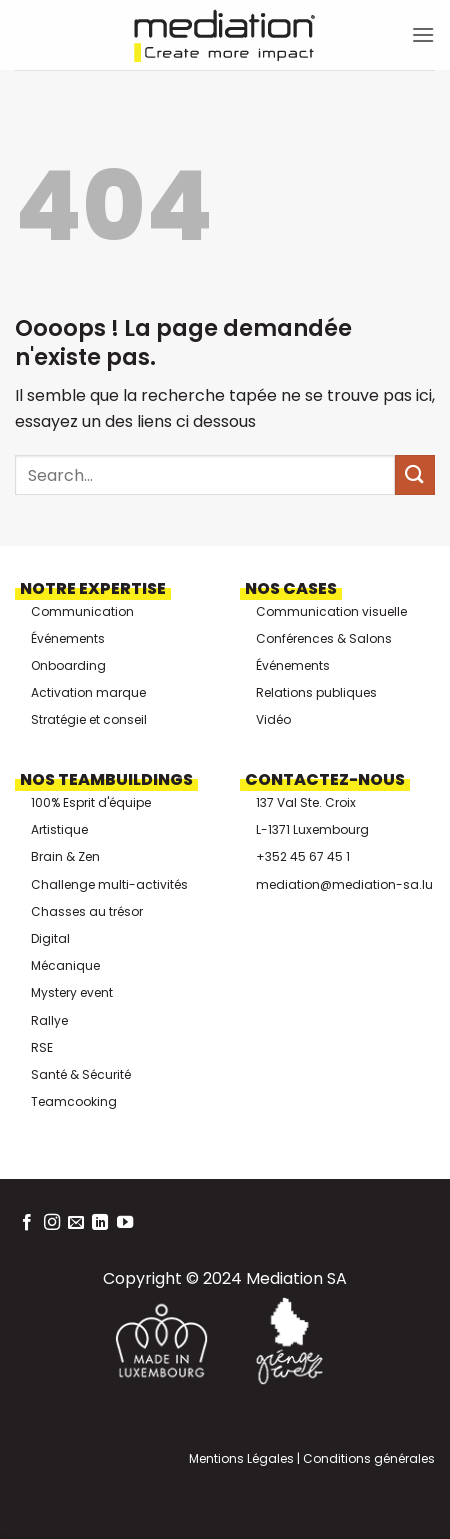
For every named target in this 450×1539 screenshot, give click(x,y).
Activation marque (88, 692)
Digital (50, 938)
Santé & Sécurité (81, 1074)
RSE (42, 1047)
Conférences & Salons (324, 638)
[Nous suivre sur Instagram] (52, 1223)
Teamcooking (74, 1101)
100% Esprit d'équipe (91, 802)
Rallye (49, 1020)
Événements (68, 638)
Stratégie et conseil (89, 719)
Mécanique (65, 965)
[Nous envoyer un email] (76, 1223)
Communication (82, 611)
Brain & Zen (65, 856)
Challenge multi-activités (109, 884)
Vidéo (273, 719)
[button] (423, 34)
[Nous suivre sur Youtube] (125, 1223)
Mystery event (72, 992)
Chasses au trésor (87, 911)
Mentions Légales (241, 1458)
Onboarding (68, 665)
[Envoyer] (415, 474)
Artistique (59, 829)
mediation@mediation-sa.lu (344, 884)
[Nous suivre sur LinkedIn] (100, 1223)
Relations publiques (316, 692)
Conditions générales (367, 1458)
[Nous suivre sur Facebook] (27, 1223)
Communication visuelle (331, 611)
